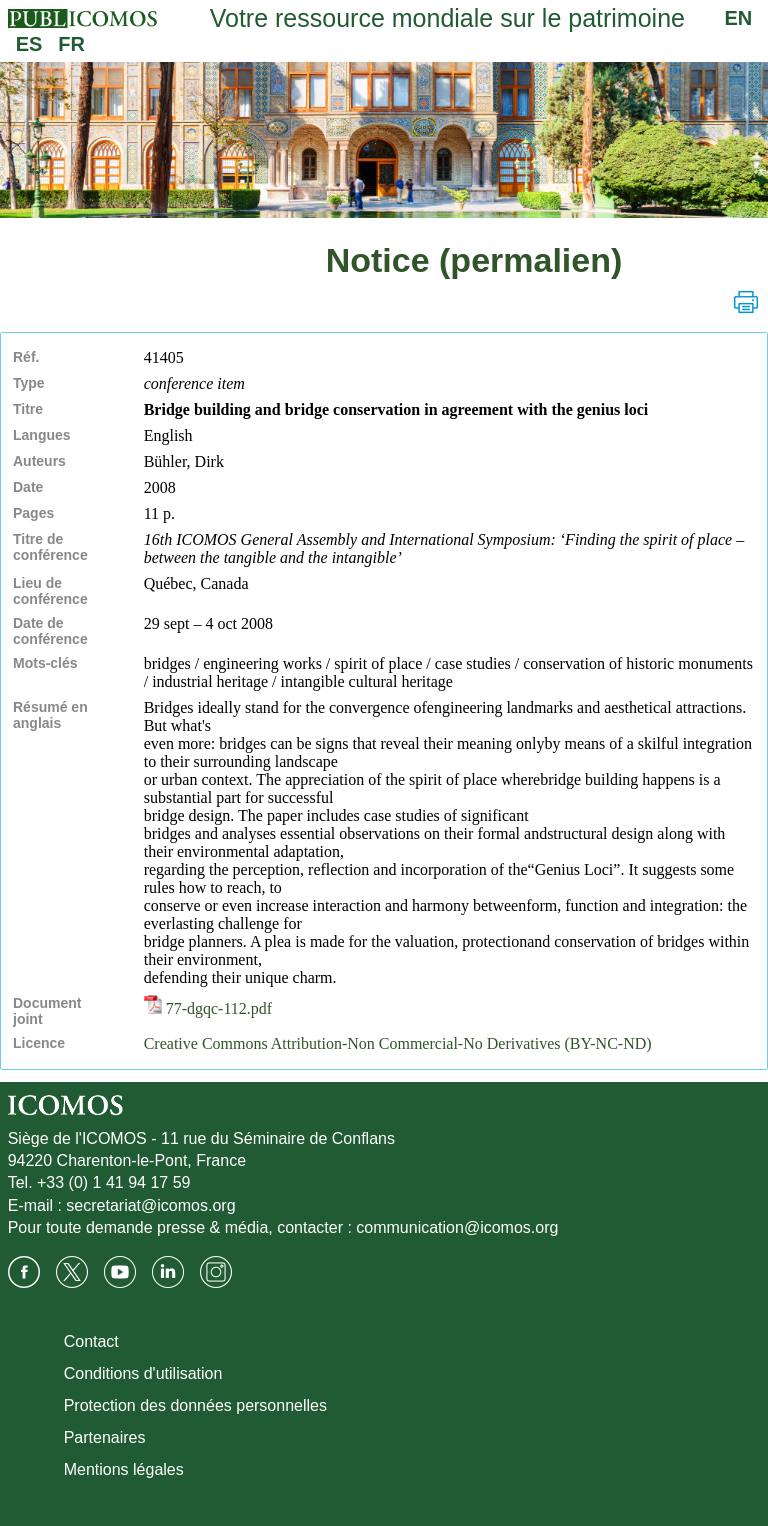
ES (29, 44)
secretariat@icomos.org (150, 1205)
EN (739, 18)
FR (71, 44)
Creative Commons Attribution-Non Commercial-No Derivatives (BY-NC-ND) (398, 1043)
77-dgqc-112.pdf (208, 1008)
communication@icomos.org (457, 1227)
